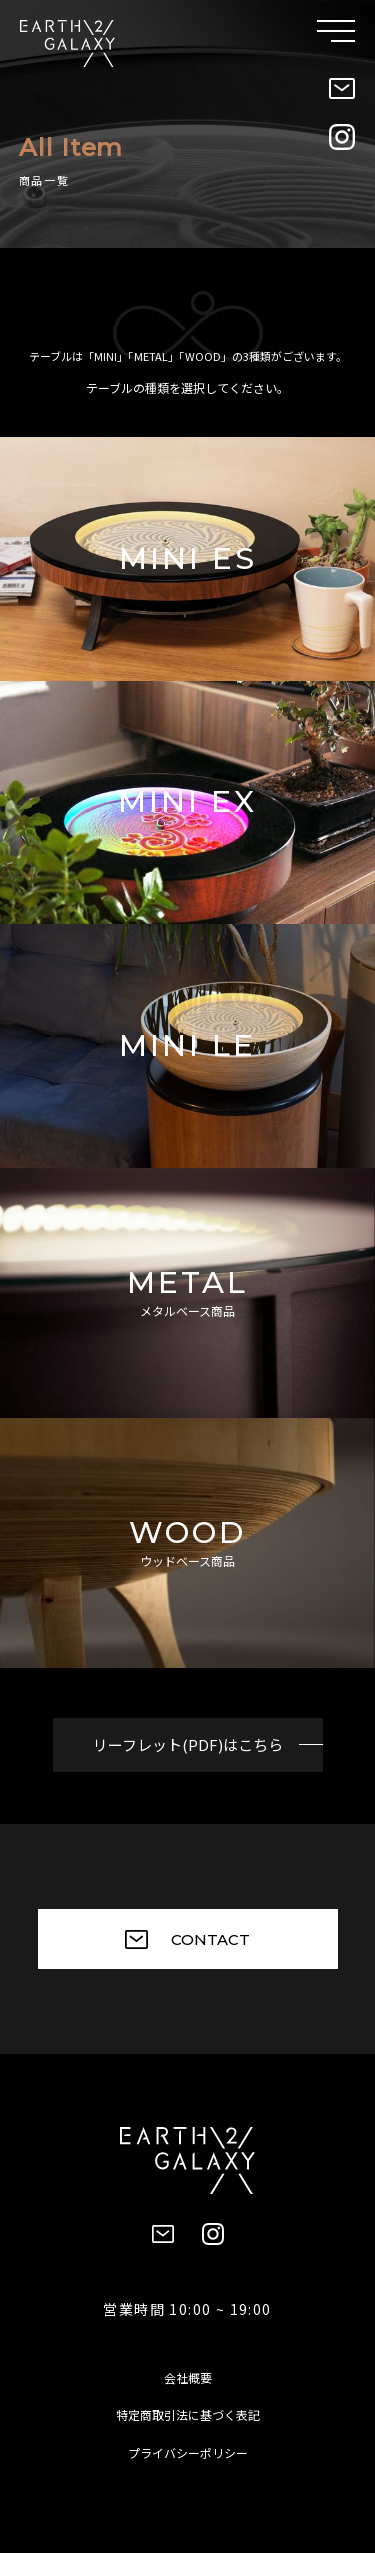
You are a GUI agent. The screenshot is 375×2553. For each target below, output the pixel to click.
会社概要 (188, 2377)
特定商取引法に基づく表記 (188, 2414)
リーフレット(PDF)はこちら (188, 1744)
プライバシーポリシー (188, 2452)
